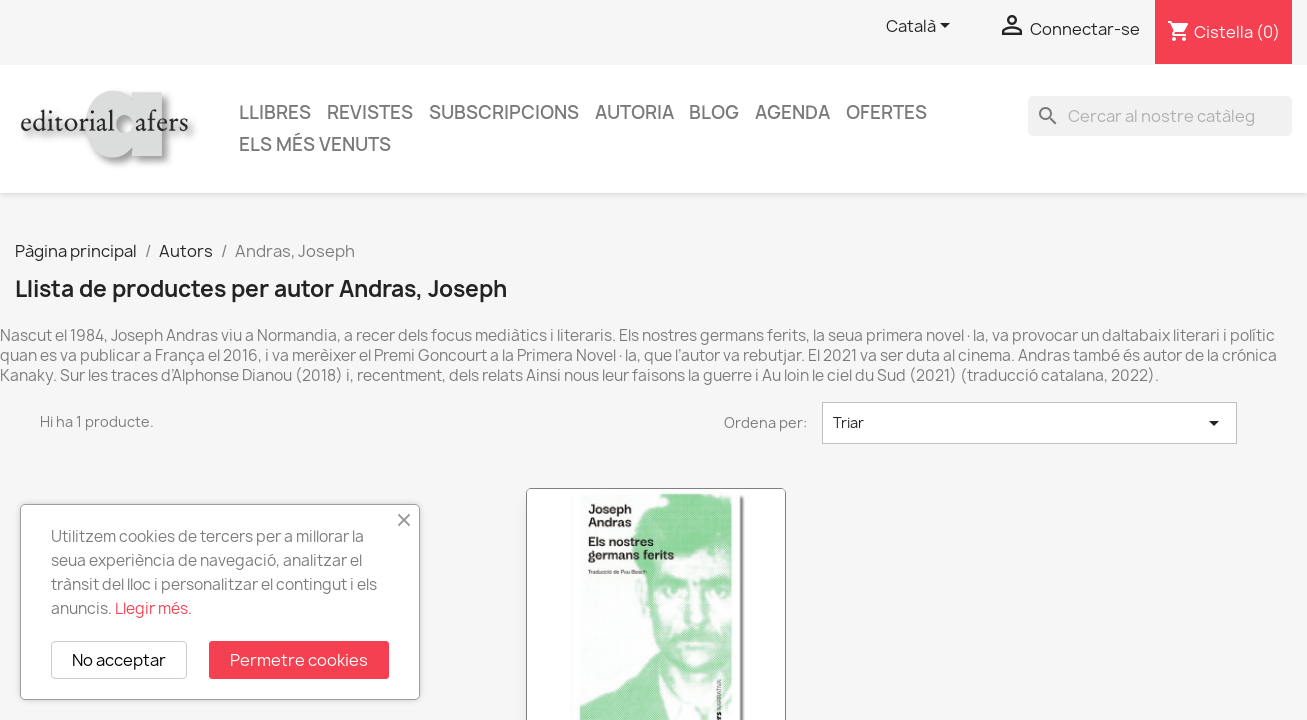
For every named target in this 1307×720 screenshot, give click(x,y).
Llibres (275, 112)
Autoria (634, 112)
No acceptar (119, 660)
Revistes (370, 112)
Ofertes (886, 112)
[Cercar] (1160, 116)
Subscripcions (504, 112)
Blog (714, 112)
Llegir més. (153, 608)
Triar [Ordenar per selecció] (1029, 423)
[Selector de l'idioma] (921, 27)
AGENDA (792, 112)
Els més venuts (315, 144)
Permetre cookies (299, 660)
